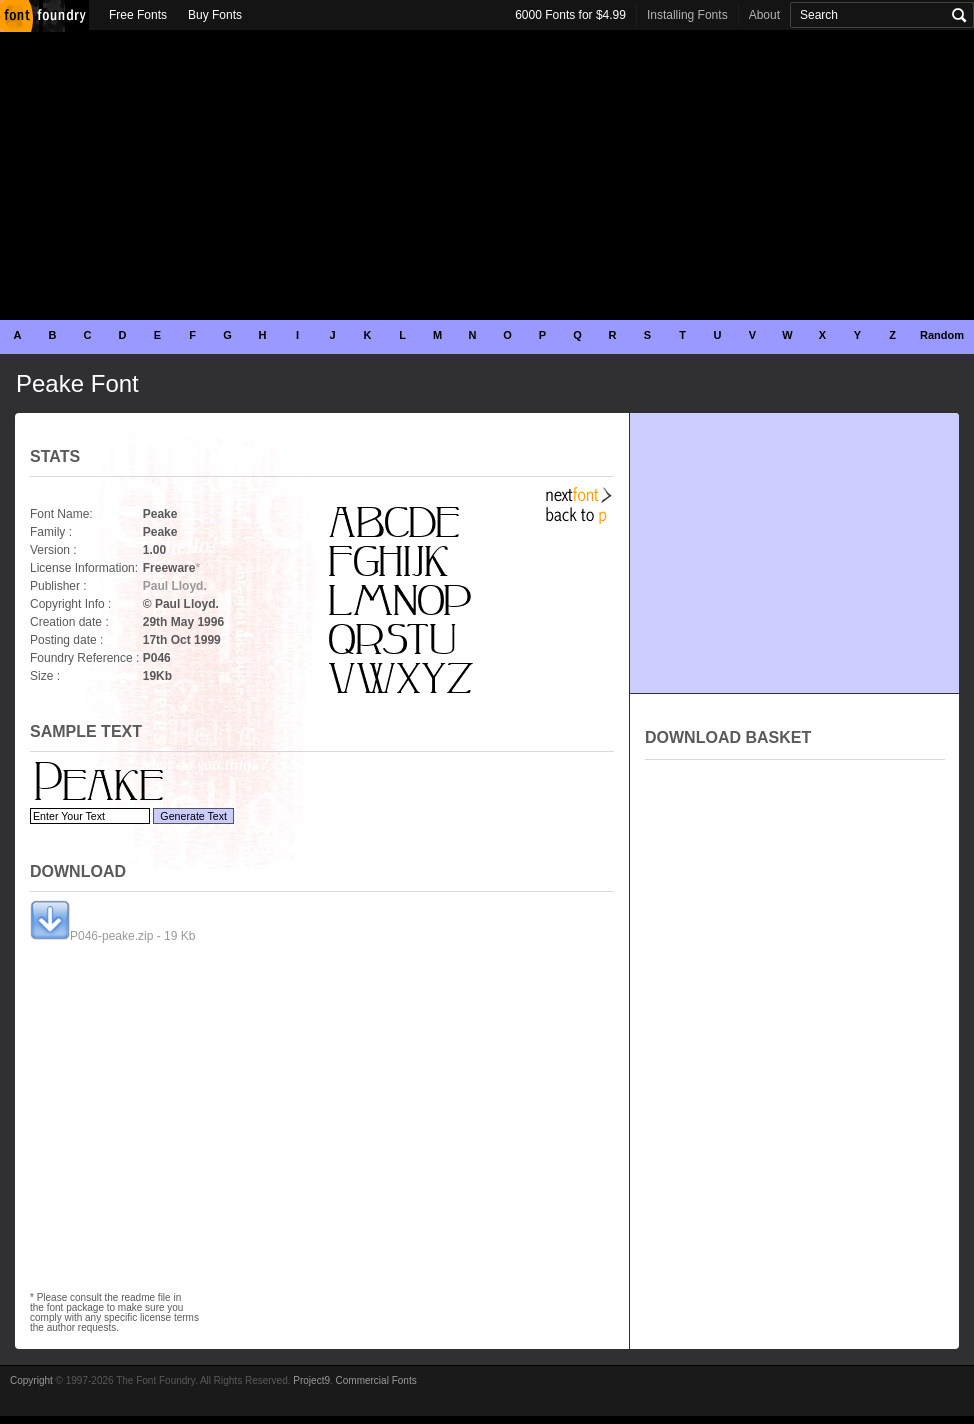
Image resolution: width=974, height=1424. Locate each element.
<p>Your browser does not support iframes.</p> (795, 984)
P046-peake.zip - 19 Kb (112, 936)
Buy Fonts (215, 15)
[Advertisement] (487, 175)
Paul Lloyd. (175, 586)
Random (942, 335)
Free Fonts (138, 15)
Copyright (31, 1380)
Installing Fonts (687, 15)
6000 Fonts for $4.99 (570, 15)
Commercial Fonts (376, 1380)
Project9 (311, 1380)
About (764, 15)
